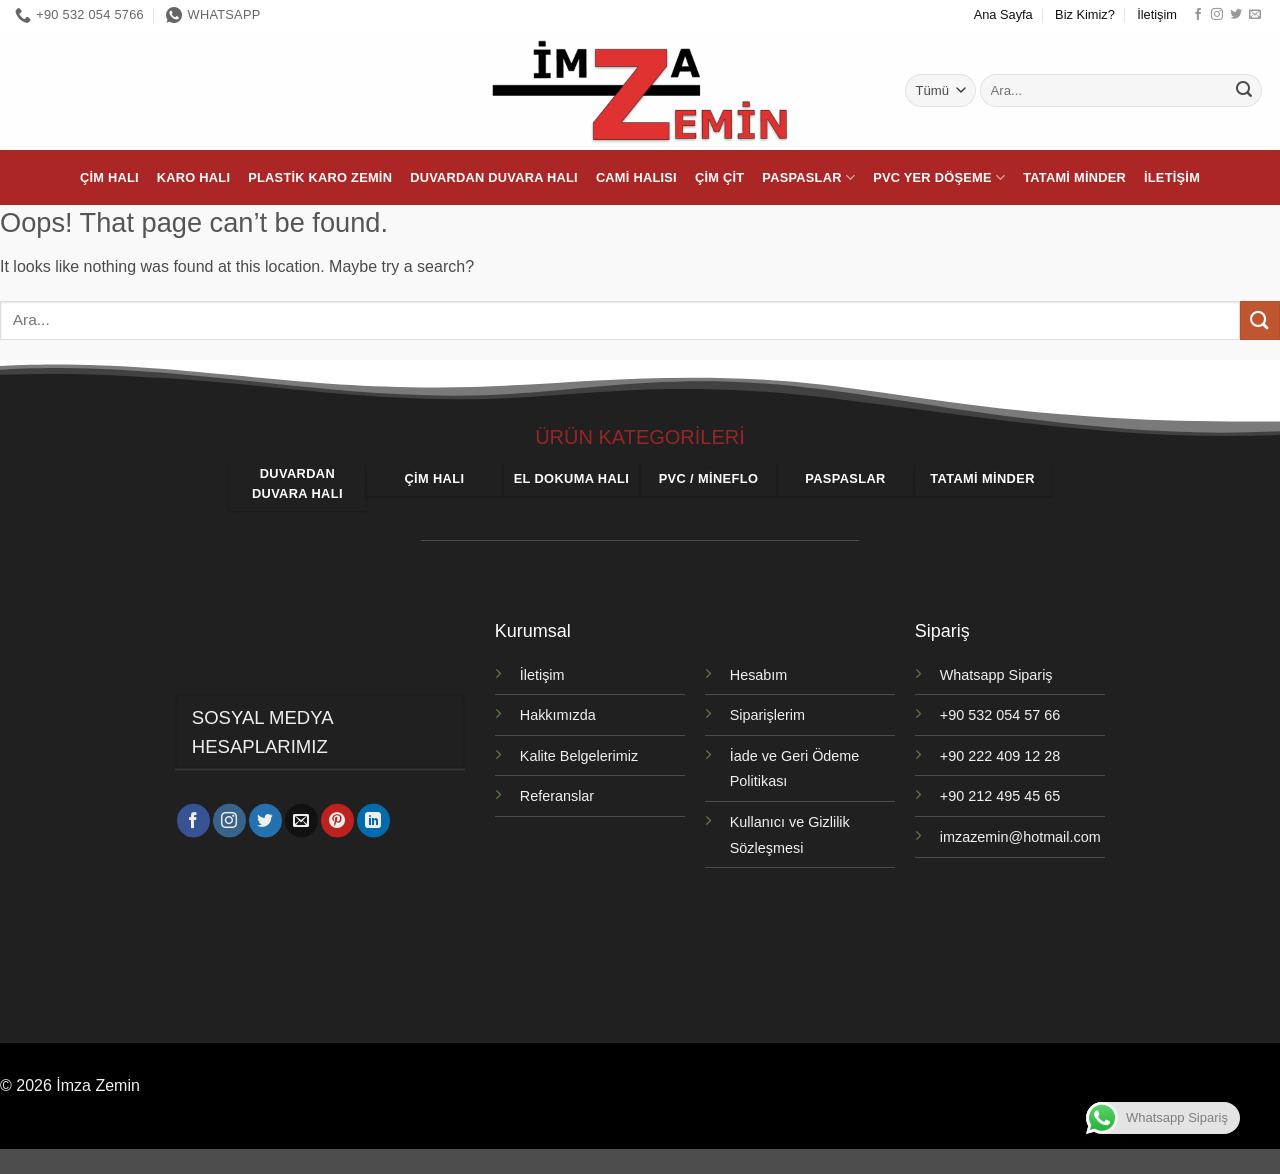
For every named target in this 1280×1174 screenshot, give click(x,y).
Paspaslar (808, 177)
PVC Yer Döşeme (939, 177)
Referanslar (557, 796)
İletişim (1157, 14)
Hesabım (759, 675)
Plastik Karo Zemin (320, 177)
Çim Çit (719, 177)
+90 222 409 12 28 (1000, 756)
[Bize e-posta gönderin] (1255, 15)
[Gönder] (1244, 91)
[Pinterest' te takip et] (337, 824)
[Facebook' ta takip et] (1198, 15)
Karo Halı (193, 177)
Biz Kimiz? (1085, 14)
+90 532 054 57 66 (1000, 715)
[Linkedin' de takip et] (373, 824)
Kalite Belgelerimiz (579, 756)
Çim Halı (109, 177)
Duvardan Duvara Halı (494, 177)
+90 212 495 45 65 (1000, 796)
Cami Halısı (636, 177)
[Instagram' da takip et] (1217, 15)
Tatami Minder (1074, 177)
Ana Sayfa (1003, 14)
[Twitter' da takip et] (1236, 15)
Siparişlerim (767, 715)
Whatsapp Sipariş (996, 675)
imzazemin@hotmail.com (1020, 837)
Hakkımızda (558, 715)
